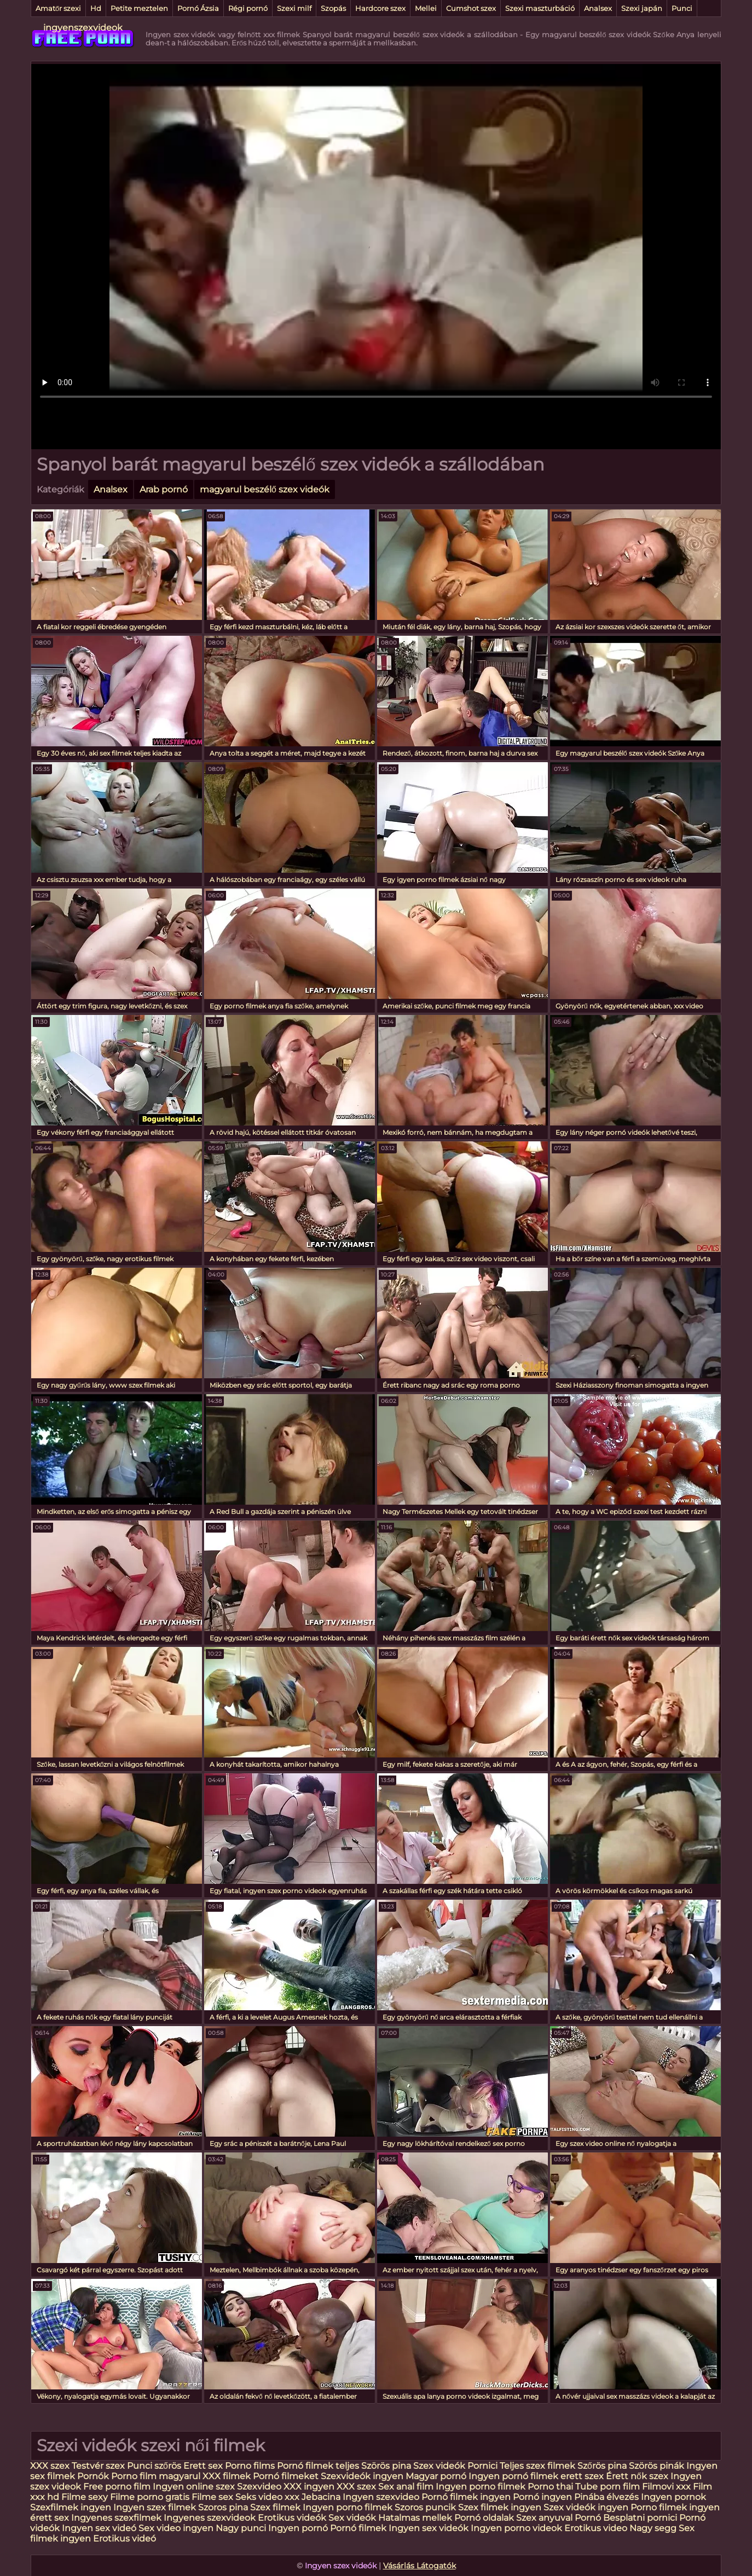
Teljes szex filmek (537, 2466)
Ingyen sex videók (428, 2528)
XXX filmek (227, 2476)
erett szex (582, 2476)
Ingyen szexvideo (381, 2497)
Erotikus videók (292, 2518)
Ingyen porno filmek (482, 2486)
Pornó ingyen (542, 2497)
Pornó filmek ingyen (466, 2497)
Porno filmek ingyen (675, 2507)
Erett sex (203, 2466)
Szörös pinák (656, 2466)
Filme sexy (84, 2497)
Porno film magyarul (155, 2476)
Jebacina (321, 2497)
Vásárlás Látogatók (419, 2566)
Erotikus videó (124, 2538)
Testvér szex (98, 2466)
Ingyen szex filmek (154, 2507)
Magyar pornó (436, 2476)
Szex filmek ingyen (499, 2507)
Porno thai (550, 2486)
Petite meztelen (139, 8)
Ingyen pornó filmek (513, 2476)
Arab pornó (164, 489)
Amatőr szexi (58, 8)
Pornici (482, 2466)
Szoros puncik (425, 2507)
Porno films (250, 2466)
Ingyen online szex (194, 2486)
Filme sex (212, 2497)
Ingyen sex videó (99, 2528)
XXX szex (50, 2466)
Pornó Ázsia (198, 8)
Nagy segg (652, 2528)
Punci (682, 8)
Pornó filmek (358, 2528)
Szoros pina (223, 2507)
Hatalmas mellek (415, 2518)
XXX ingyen (309, 2486)
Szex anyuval (544, 2518)
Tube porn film (607, 2486)
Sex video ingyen (175, 2528)
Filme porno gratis (149, 2497)
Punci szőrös (154, 2466)
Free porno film (117, 2486)
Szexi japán (641, 8)
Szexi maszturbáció (540, 8)
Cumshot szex (471, 8)
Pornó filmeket (286, 2476)
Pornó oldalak (484, 2518)
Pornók (93, 2476)
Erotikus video (595, 2528)
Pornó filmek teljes (318, 2466)
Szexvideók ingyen (362, 2476)
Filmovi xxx (666, 2486)
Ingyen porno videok (516, 2528)
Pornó (588, 2518)
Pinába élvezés (606, 2497)
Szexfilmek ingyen (70, 2507)
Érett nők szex (637, 2476)
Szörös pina (386, 2466)
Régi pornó (248, 8)
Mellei (426, 8)
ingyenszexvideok (83, 27)
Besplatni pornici (640, 2518)
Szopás (333, 8)
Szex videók (439, 2466)
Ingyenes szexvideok (210, 2518)
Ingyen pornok (673, 2497)
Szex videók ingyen (585, 2507)
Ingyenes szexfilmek (116, 2518)
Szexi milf (294, 8)
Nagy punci (241, 2528)
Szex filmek (275, 2507)
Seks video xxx (267, 2497)
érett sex (49, 2518)
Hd (95, 8)
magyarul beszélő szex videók (264, 489)
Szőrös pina (602, 2466)
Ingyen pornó (298, 2528)
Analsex (598, 8)
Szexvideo (259, 2486)
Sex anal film (405, 2486)
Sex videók (352, 2518)
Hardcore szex (380, 8)
